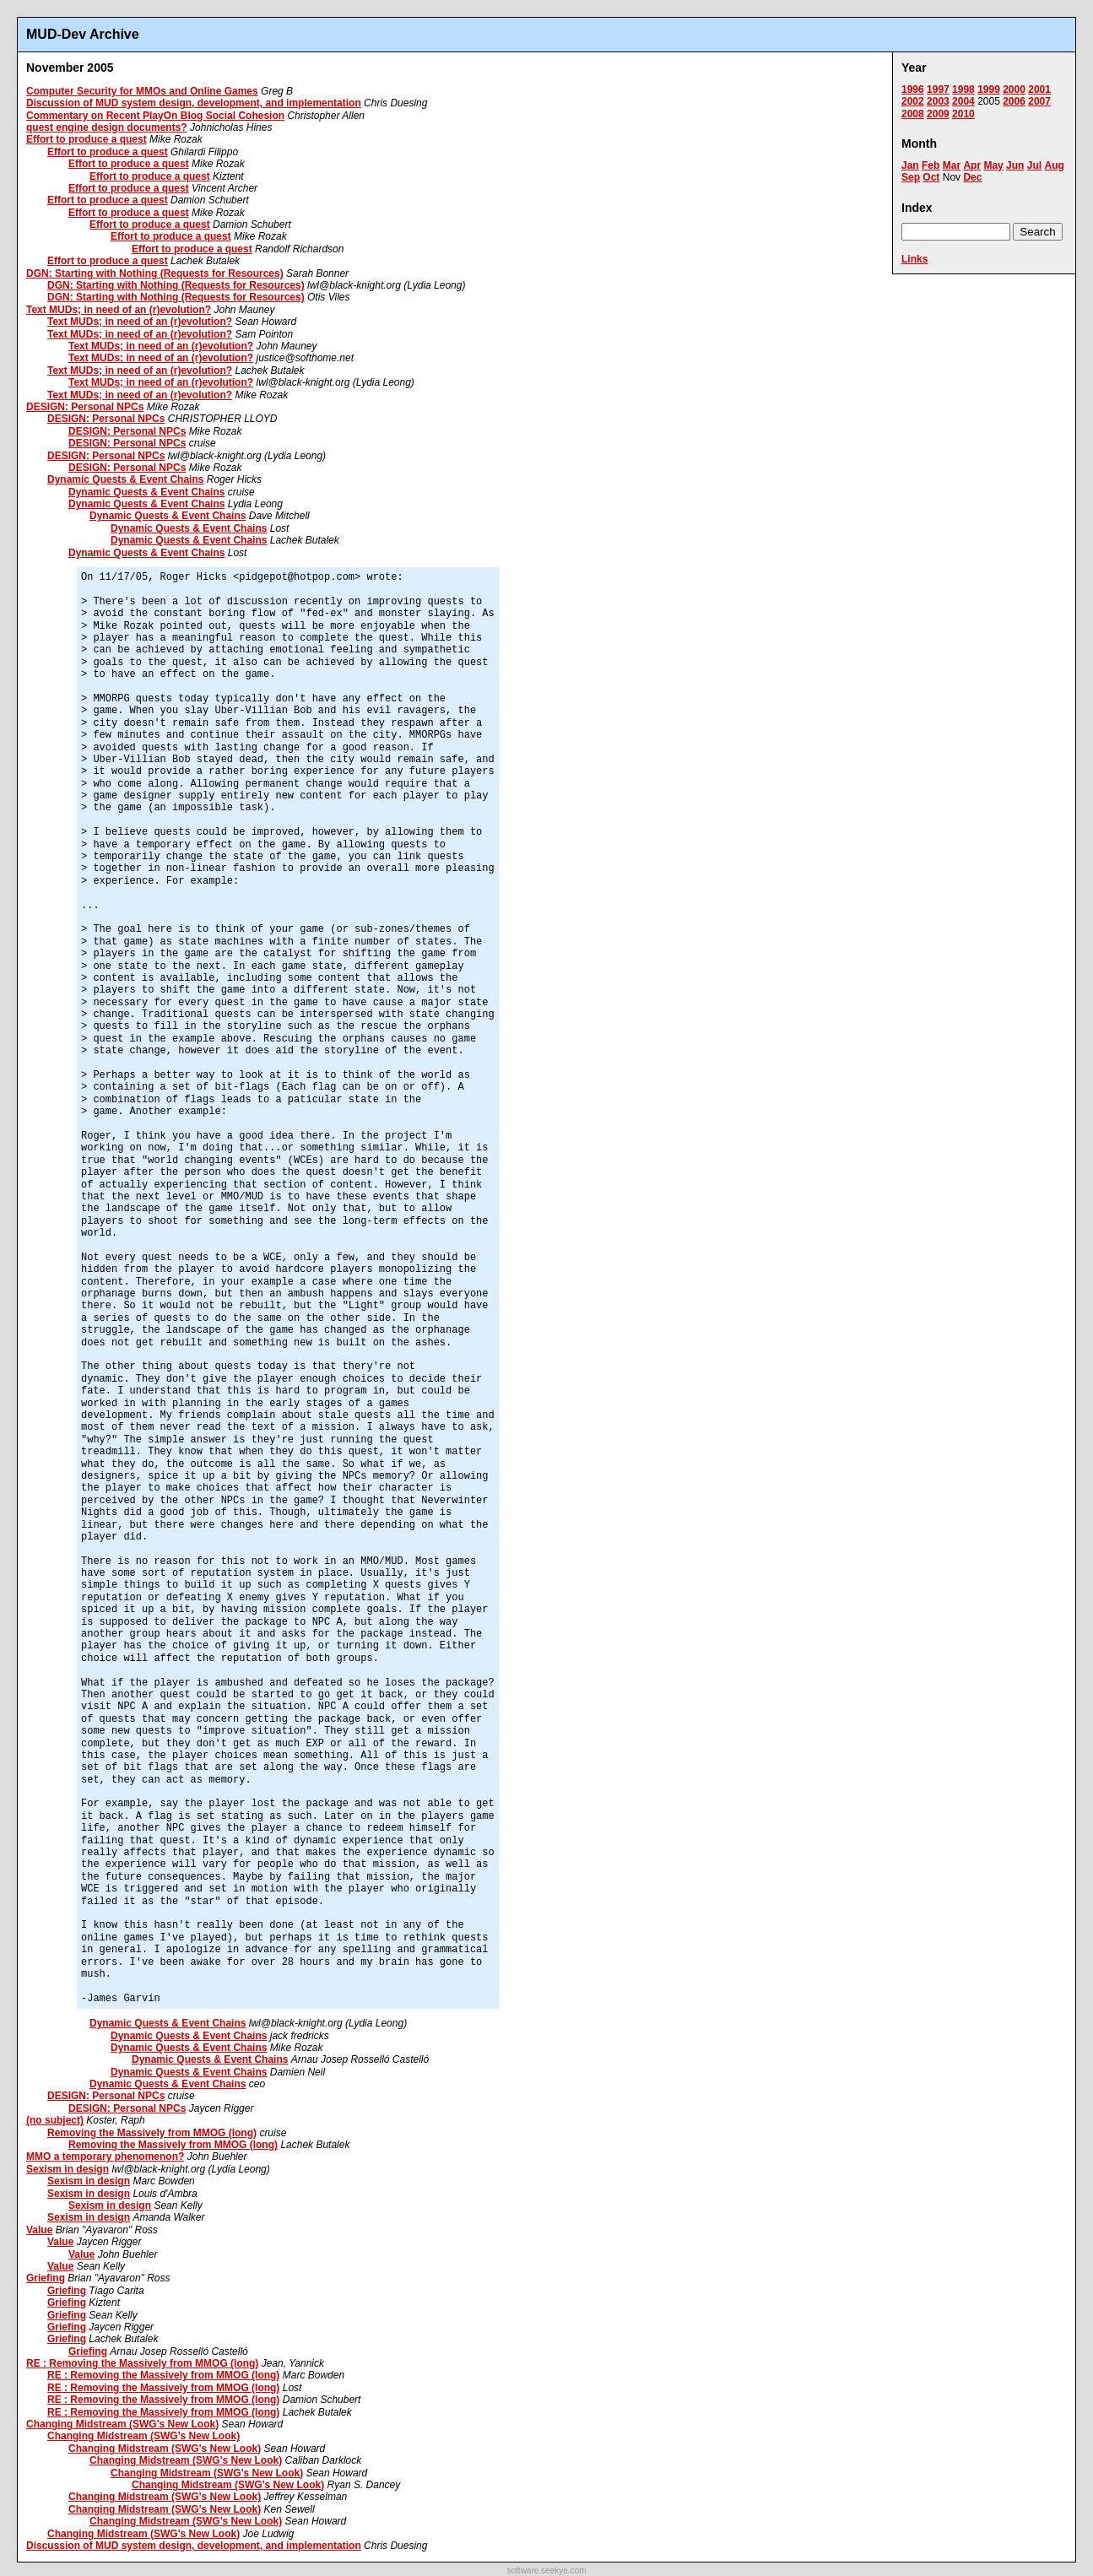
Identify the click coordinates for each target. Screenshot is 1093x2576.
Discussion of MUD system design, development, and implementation (193, 103)
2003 (938, 101)
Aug (1053, 165)
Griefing (45, 2278)
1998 (963, 89)
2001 (1039, 89)
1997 (938, 89)
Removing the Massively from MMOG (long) (152, 2133)
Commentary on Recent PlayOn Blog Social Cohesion (155, 116)
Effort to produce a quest (86, 139)
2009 (938, 114)
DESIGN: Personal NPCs (84, 407)
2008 (912, 114)
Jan (910, 165)
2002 (912, 101)
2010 (963, 114)
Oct (931, 177)
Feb (930, 165)
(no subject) (55, 2120)
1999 (988, 89)
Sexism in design (67, 2169)
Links (914, 259)
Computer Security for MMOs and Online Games (142, 91)
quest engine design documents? (106, 127)
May (993, 165)
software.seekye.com (547, 2570)
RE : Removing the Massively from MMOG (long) (142, 2363)
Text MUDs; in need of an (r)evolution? (118, 310)
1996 (912, 89)
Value (39, 2230)
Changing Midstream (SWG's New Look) (122, 2424)
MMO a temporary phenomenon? (105, 2156)
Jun (1015, 165)
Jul (1034, 165)
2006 (1014, 101)
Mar (951, 165)
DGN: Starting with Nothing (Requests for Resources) (155, 273)
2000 (1014, 89)
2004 (963, 101)
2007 (1039, 101)
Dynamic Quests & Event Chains (125, 479)
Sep (910, 177)
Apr (972, 165)
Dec (972, 177)
